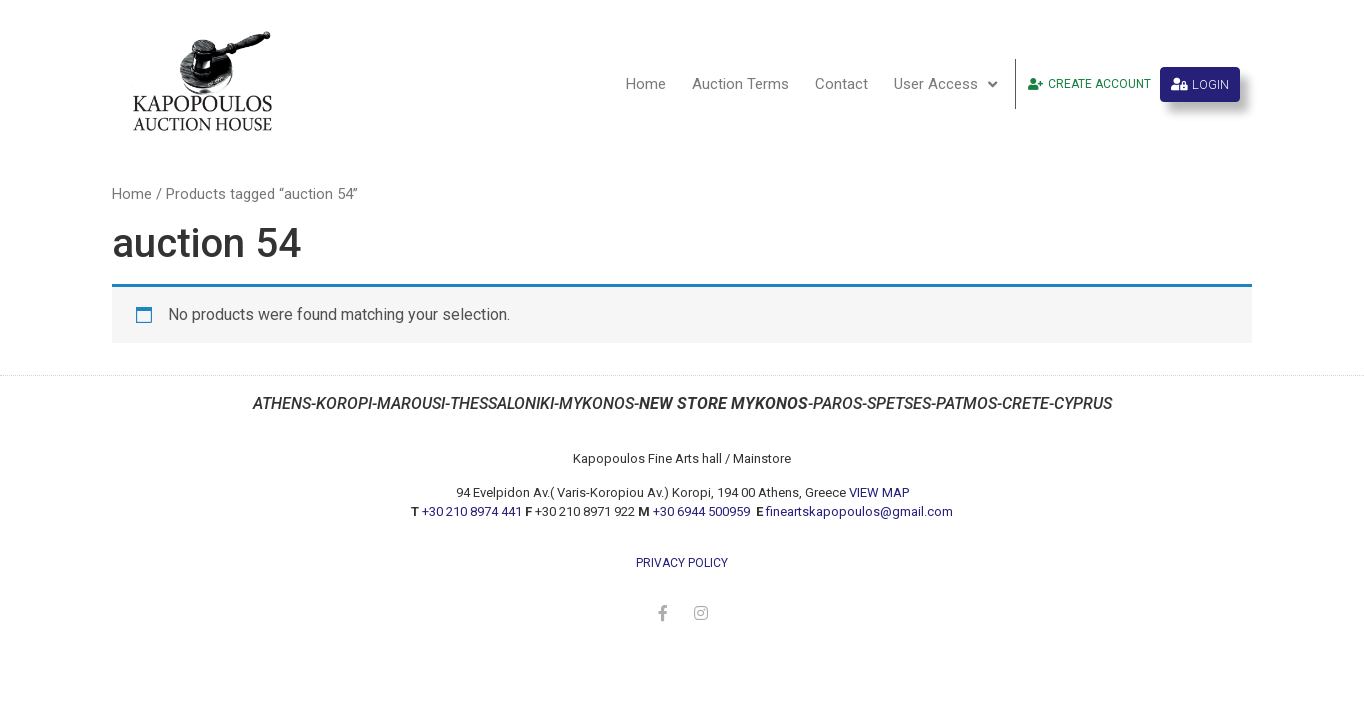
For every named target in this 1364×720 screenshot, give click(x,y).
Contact (841, 84)
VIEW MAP (879, 492)
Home (646, 84)
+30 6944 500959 (703, 511)
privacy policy (682, 563)
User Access (945, 84)
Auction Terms (740, 84)
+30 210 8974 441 (472, 511)
